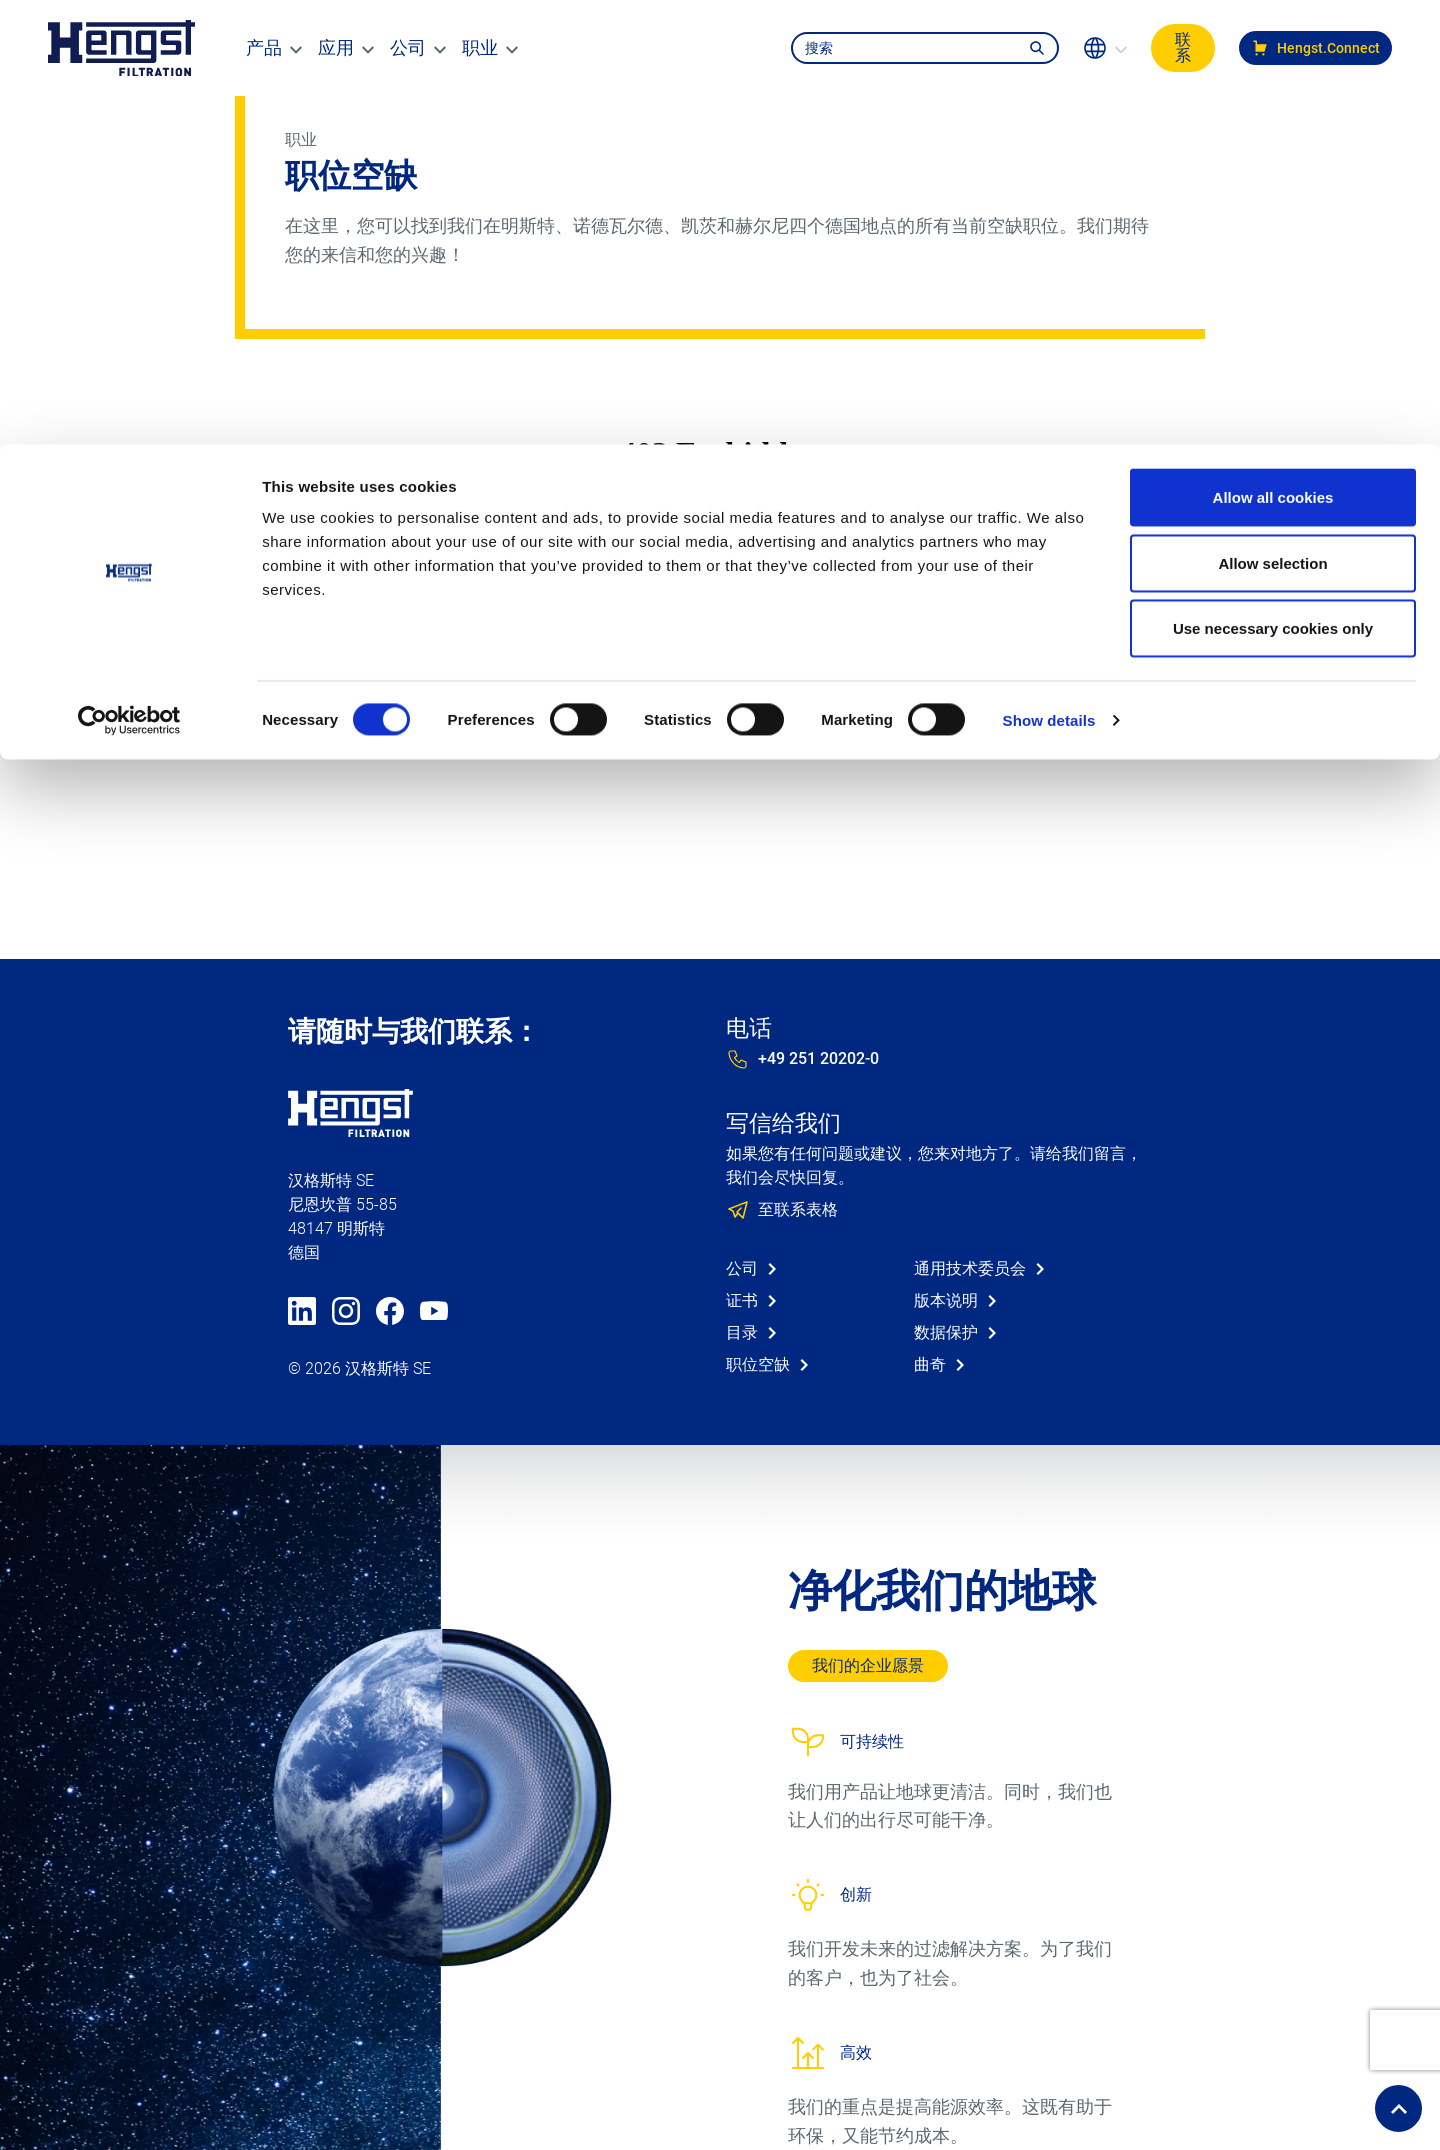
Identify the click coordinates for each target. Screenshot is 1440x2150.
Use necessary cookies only (1273, 183)
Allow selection (1272, 118)
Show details (1049, 275)
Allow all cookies (1273, 52)
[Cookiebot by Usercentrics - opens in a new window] (129, 276)
